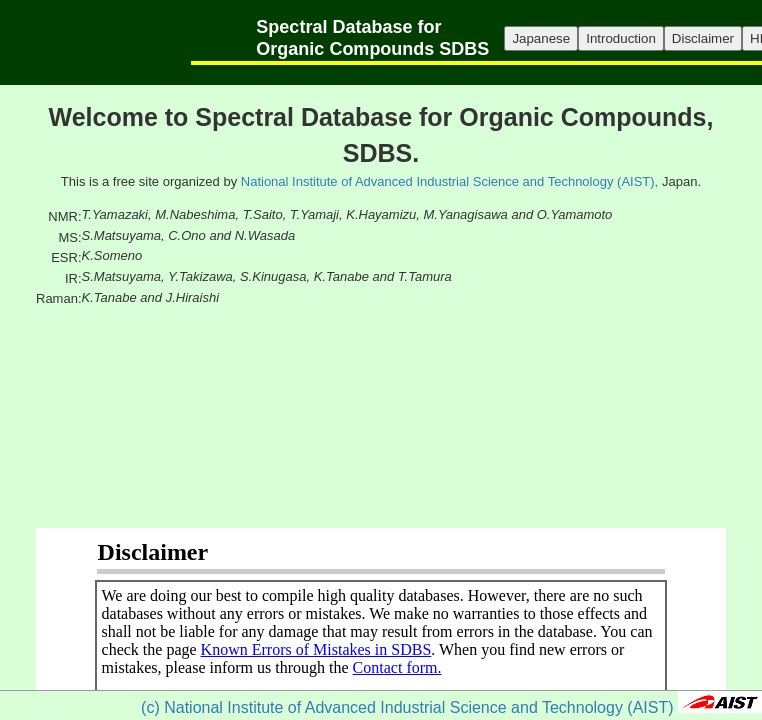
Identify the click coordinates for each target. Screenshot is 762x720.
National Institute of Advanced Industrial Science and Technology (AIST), (449, 181)
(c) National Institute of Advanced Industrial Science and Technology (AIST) (407, 707)
